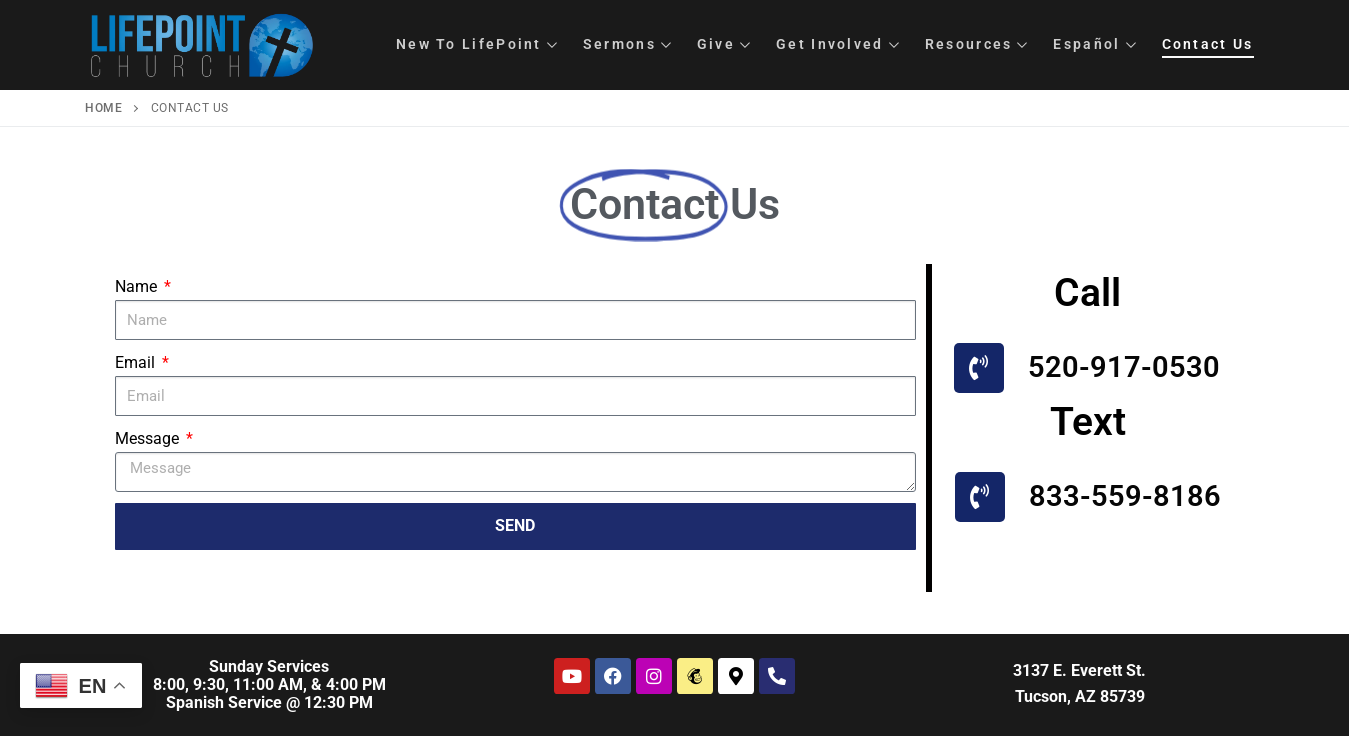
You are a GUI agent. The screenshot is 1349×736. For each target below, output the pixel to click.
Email (137, 362)
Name (138, 286)
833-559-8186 (1125, 496)
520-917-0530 (1124, 367)
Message (149, 438)
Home (103, 108)
